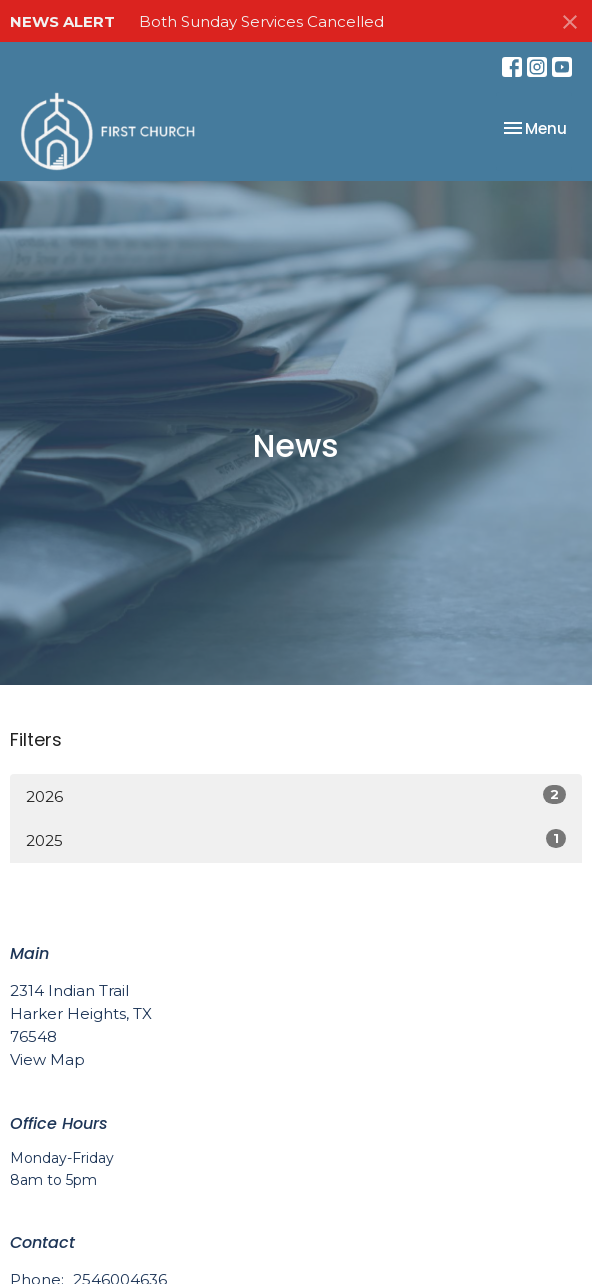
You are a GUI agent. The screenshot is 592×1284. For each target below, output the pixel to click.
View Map (47, 1059)
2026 (296, 795)
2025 (296, 839)
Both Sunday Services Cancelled (261, 21)
